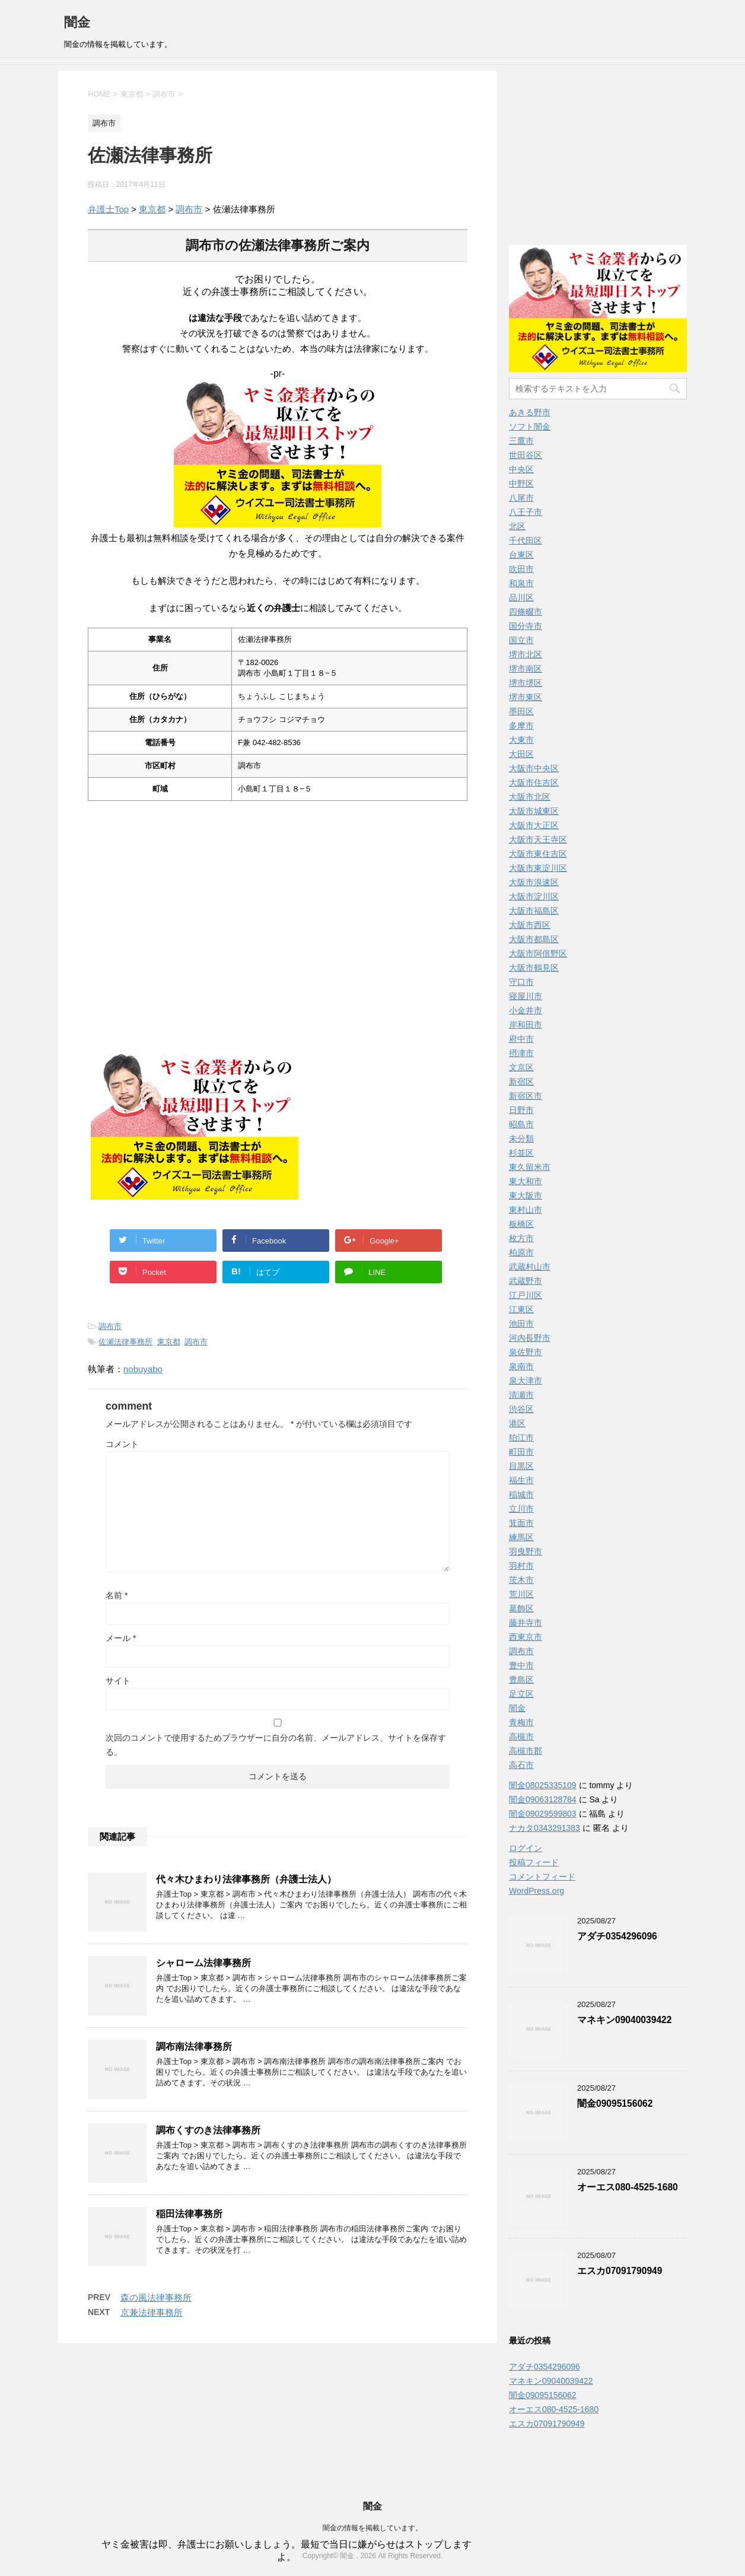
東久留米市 (529, 1167)
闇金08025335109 (543, 1785)
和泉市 (521, 583)
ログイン (525, 1848)
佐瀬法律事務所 (125, 1341)
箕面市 (521, 1523)
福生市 (521, 1480)
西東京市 (525, 1637)
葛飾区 (521, 1608)
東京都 (152, 209)
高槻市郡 (525, 1751)
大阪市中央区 (534, 768)
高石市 (521, 1765)
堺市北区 (525, 654)
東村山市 (525, 1209)
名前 (117, 1595)
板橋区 (521, 1224)
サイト (118, 1680)
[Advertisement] (180, 975)
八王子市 (525, 512)
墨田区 (521, 711)
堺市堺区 (525, 683)
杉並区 (521, 1152)
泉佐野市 (525, 1352)
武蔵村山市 (529, 1266)
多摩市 (521, 725)
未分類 (521, 1138)
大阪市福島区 (534, 910)
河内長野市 (529, 1338)
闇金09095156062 (614, 2103)
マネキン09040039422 (624, 2020)
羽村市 (521, 1565)
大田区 (521, 754)
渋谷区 (521, 1409)
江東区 (521, 1309)
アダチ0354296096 (617, 1936)
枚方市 (521, 1238)
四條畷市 (525, 611)
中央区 (521, 469)
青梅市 (521, 1722)
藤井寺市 (525, 1622)
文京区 (521, 1067)
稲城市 (521, 1494)
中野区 (521, 483)
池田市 (521, 1323)
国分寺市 (525, 626)
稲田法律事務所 (189, 2214)
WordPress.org (536, 1891)
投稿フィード (534, 1862)
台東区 (521, 554)
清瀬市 (521, 1395)
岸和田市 (525, 1024)
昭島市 (521, 1124)
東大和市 (525, 1181)
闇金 (77, 22)
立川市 (521, 1508)
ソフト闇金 (529, 426)
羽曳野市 (525, 1551)
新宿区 (521, 1081)
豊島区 (521, 1679)
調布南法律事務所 (194, 2046)
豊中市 (521, 1665)
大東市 (521, 740)
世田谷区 (525, 455)
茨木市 (521, 1580)
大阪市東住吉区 (538, 853)
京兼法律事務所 (151, 2312)
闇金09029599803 (543, 1813)
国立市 (521, 640)
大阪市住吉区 (534, 782)
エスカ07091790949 (619, 2271)
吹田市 (521, 569)
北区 (517, 526)
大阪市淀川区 (534, 896)
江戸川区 (525, 1295)
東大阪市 (525, 1195)
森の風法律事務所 (156, 2297)
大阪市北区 (529, 797)
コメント (122, 1444)
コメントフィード (542, 1876)
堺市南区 (525, 668)
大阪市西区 (529, 925)
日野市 (521, 1110)
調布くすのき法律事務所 (208, 2130)
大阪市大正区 (534, 825)
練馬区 (521, 1537)
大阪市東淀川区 (538, 868)
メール (121, 1638)
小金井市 (525, 1010)
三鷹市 (521, 441)
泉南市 (521, 1366)
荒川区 (521, 1594)
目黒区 (521, 1466)
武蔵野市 (525, 1281)
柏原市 (521, 1252)
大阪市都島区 (534, 939)
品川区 (521, 597)
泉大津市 (525, 1380)
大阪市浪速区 (534, 882)
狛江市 (521, 1437)
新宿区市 (525, 1096)
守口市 (521, 982)
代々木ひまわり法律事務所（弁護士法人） (246, 1879)
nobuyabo (143, 1369)
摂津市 (521, 1053)
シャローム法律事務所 (203, 1963)
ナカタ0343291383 (544, 1828)
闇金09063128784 (543, 1799)
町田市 (521, 1451)
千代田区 (525, 540)
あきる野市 (529, 412)
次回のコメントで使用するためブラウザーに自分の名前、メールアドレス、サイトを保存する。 (276, 1745)
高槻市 (521, 1736)
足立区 (521, 1694)
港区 (517, 1423)
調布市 (189, 209)
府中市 (521, 1039)
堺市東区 (525, 697)
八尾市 (521, 498)
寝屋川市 (525, 996)
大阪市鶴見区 (534, 967)
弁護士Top (108, 209)
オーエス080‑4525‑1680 (627, 2187)
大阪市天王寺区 (538, 839)
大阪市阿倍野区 (538, 953)
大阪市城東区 (534, 811)
